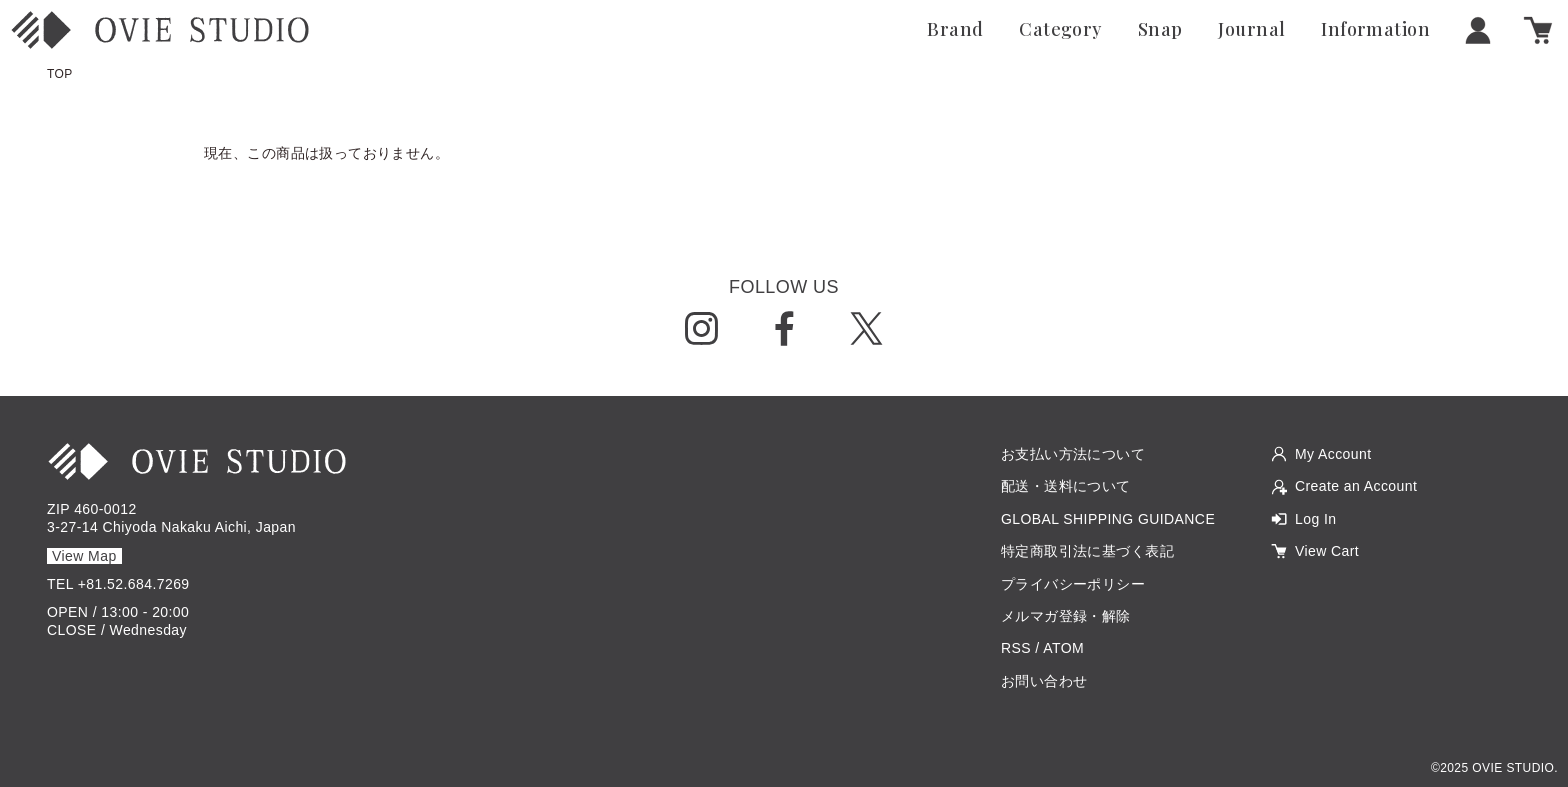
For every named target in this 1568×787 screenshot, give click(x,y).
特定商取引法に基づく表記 (1087, 551)
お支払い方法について (1073, 454)
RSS (1016, 648)
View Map (84, 556)
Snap (1160, 30)
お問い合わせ (1044, 681)
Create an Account (1356, 486)
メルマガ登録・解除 (1066, 616)
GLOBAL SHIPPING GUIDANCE (1108, 519)
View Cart (1327, 551)
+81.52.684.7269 (134, 584)
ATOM (1063, 648)
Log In (1315, 519)
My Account (1333, 454)
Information (1375, 30)
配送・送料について (1066, 486)
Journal (1251, 30)
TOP (60, 74)
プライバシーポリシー (1073, 584)
